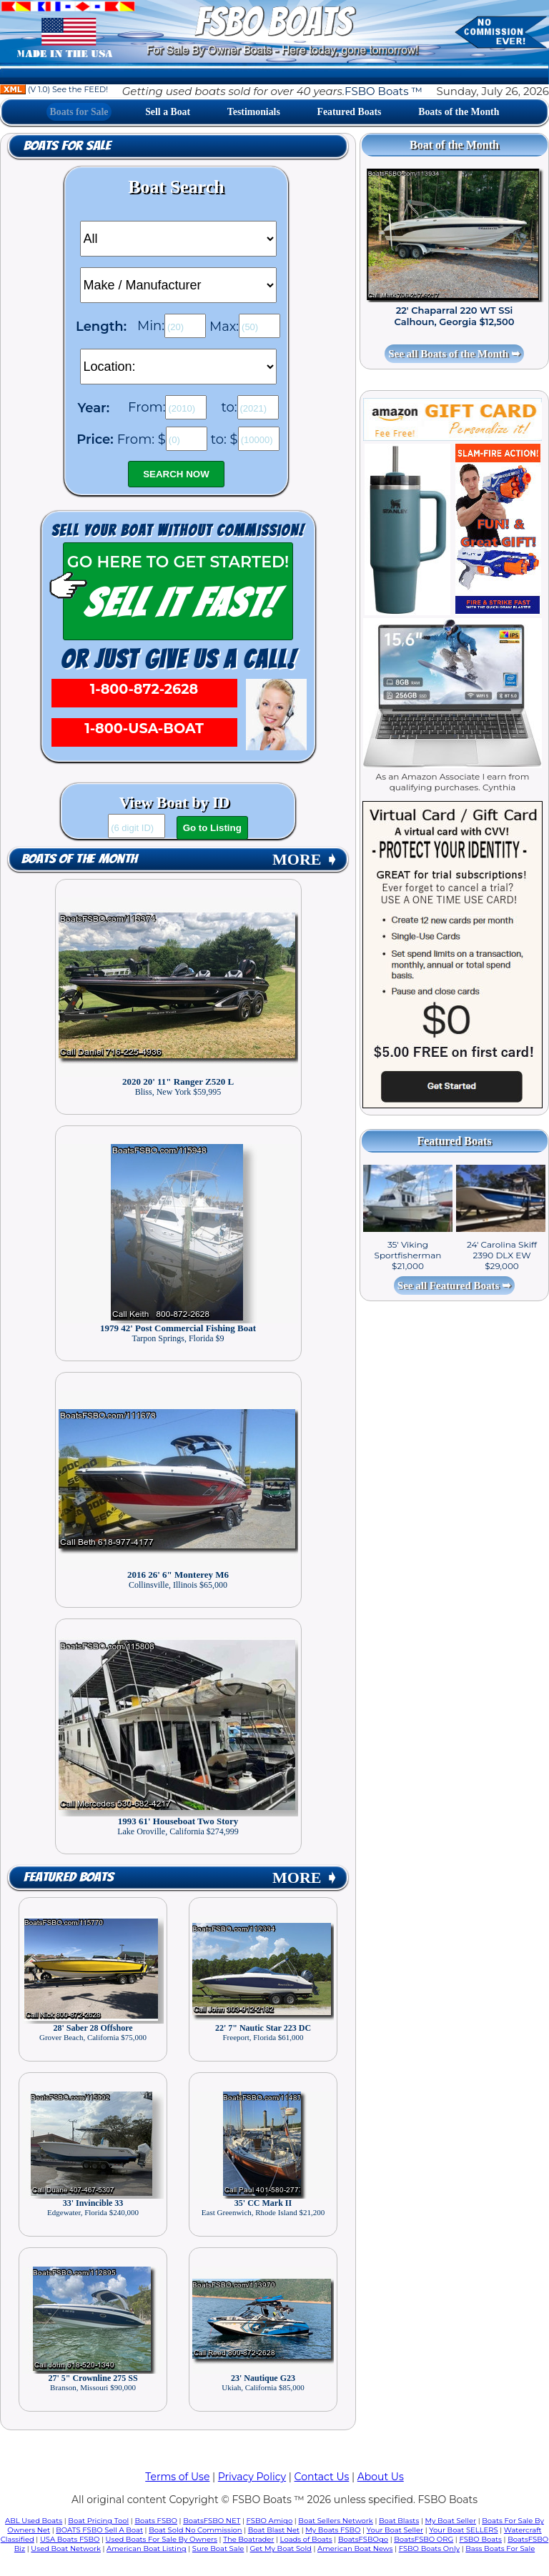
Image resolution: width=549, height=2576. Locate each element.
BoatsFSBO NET (211, 2520)
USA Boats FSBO (69, 2539)
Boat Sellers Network (335, 2520)
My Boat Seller (450, 2520)
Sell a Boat (167, 111)
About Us (380, 2476)
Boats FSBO (155, 2520)
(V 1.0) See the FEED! (54, 89)
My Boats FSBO (332, 2530)
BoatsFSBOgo (363, 2539)
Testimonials (253, 111)
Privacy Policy (252, 2476)
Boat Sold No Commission (195, 2530)
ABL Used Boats (33, 2520)
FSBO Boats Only (429, 2548)
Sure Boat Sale (218, 2548)
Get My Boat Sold (281, 2548)
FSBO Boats (480, 2539)
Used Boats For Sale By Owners (161, 2539)
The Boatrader (248, 2539)
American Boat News (354, 2548)
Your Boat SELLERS (463, 2530)
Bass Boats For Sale (500, 2548)
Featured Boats (349, 111)
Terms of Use (177, 2476)
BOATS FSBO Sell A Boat (99, 2530)
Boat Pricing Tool (98, 2520)
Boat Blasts (399, 2520)
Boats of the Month (458, 111)
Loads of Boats (306, 2539)
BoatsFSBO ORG (423, 2539)
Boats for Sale (79, 111)
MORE (305, 859)
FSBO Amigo (270, 2520)
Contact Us (322, 2476)
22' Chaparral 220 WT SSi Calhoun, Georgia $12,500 (455, 315)
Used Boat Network (66, 2548)
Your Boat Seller (395, 2530)
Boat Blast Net (274, 2530)
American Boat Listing (147, 2548)
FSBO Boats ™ (383, 91)
